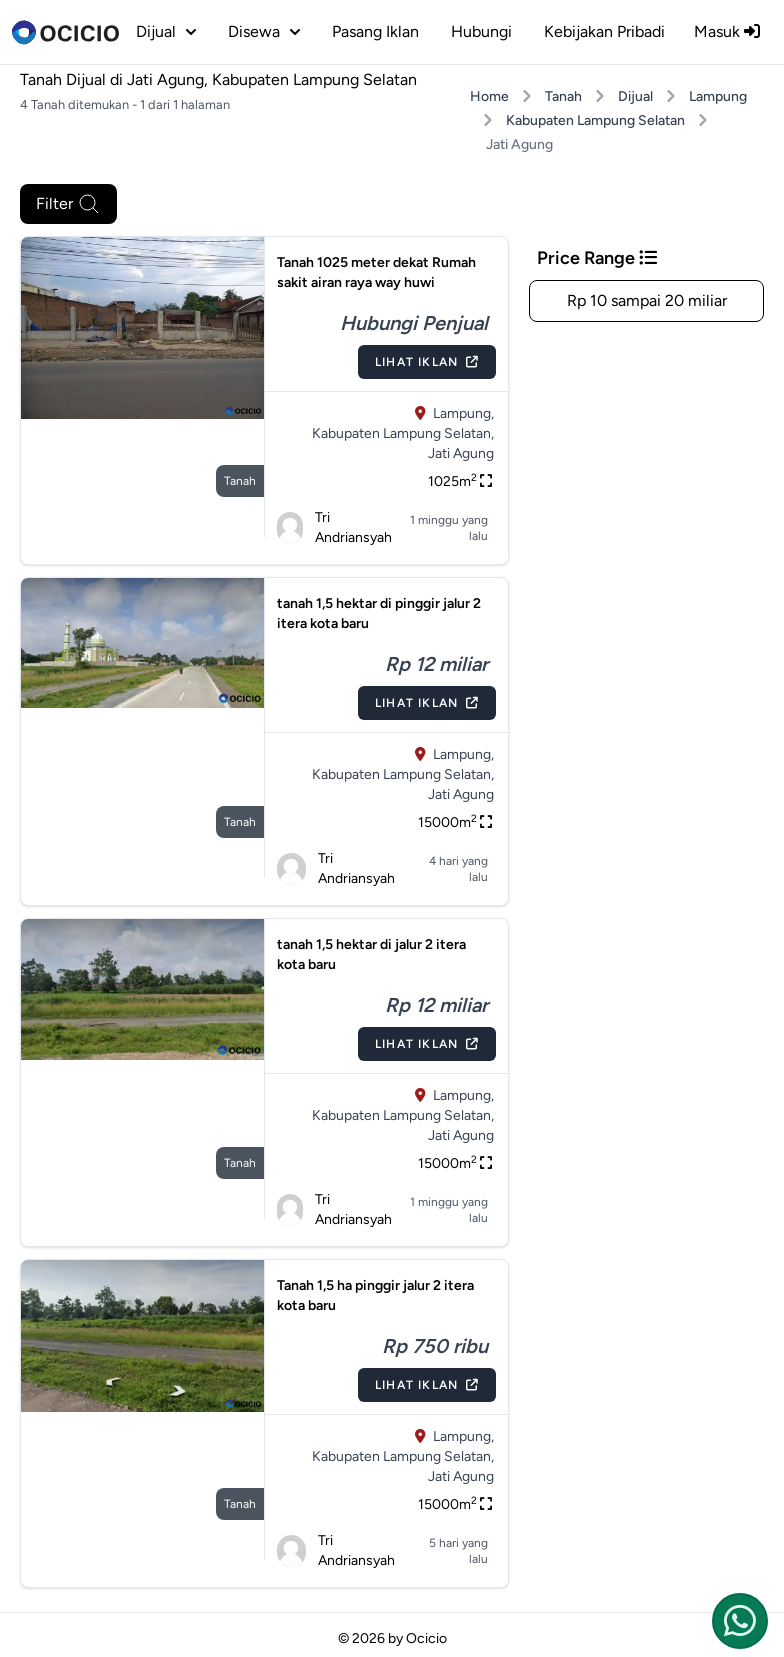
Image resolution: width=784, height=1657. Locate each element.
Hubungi (481, 31)
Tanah (563, 96)
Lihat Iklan (427, 362)
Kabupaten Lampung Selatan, (403, 433)
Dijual (635, 96)
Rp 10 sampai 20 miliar (647, 300)
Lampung (718, 96)
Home (489, 96)
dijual (166, 31)
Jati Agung (461, 453)
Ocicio (426, 1638)
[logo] (65, 32)
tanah (240, 481)
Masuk (727, 31)
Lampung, (463, 413)
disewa (264, 31)
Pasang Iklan (375, 31)
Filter (68, 204)
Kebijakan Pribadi (604, 31)
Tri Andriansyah (335, 527)
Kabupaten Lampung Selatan (595, 120)
